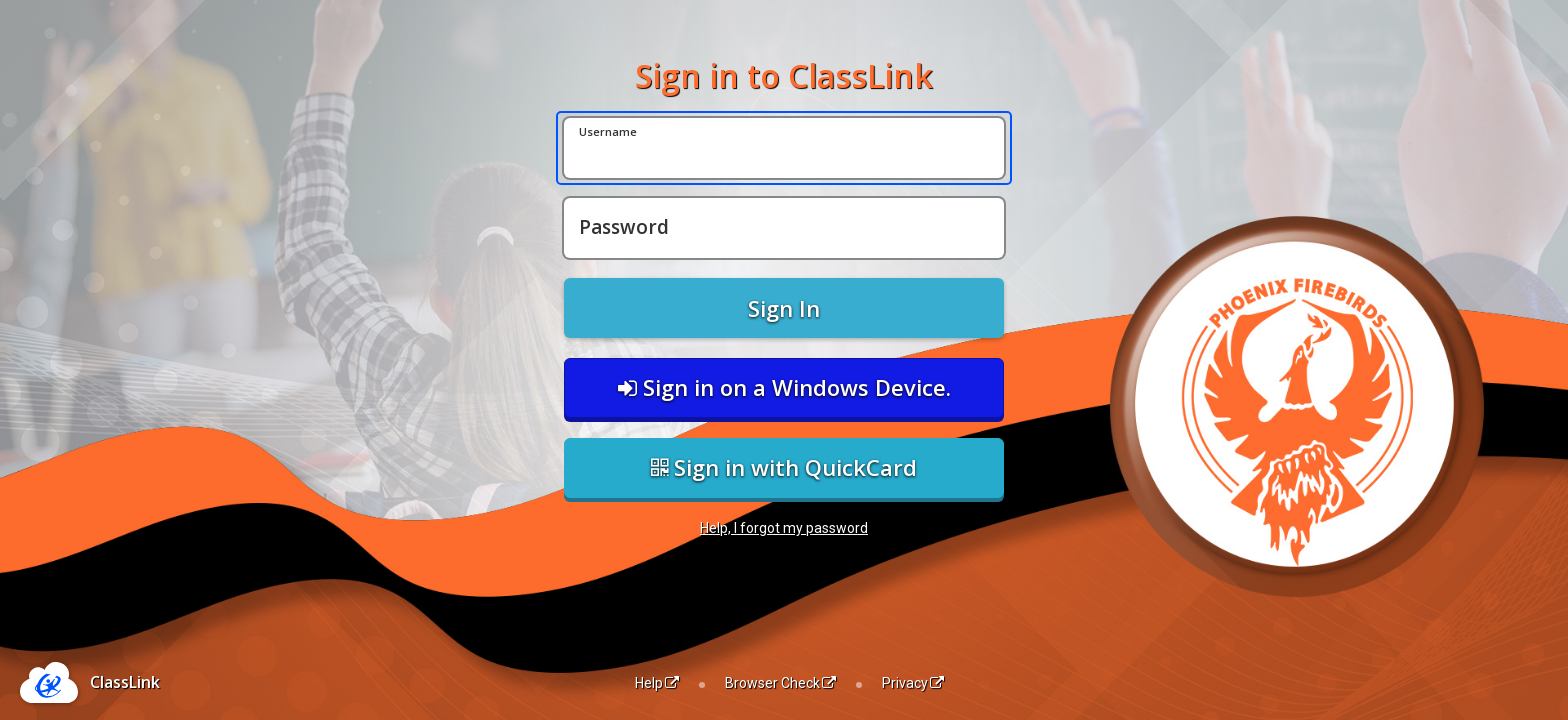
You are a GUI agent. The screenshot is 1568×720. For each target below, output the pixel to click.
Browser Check (780, 683)
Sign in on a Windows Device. (784, 387)
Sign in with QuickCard (784, 467)
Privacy (913, 683)
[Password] (784, 228)
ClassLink (125, 682)
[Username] (784, 148)
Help (657, 683)
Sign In (784, 308)
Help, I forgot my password (784, 528)
